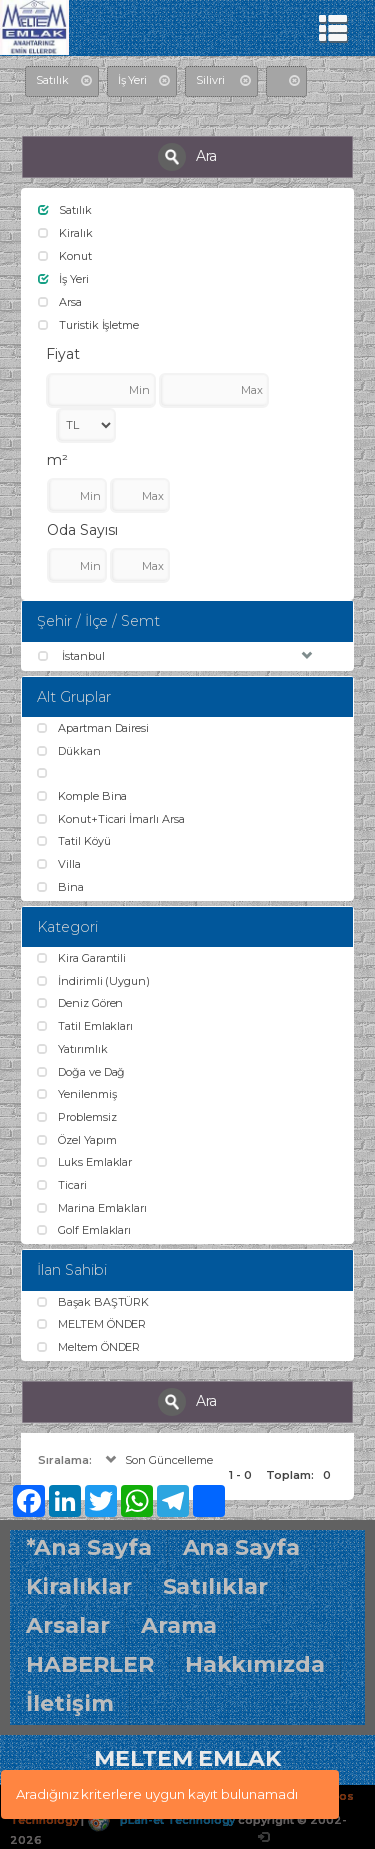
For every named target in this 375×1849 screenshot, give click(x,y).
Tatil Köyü (73, 841)
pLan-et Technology (161, 1820)
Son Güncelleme (157, 1460)
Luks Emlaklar (84, 1162)
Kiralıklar (79, 1586)
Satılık (65, 210)
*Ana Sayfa (89, 1547)
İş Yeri (63, 279)
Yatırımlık (72, 1049)
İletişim (70, 1703)
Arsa (60, 302)
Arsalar (68, 1625)
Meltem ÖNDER (88, 1347)
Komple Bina (82, 796)
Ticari (62, 1185)
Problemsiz (76, 1117)
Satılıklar (216, 1586)
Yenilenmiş (76, 1094)
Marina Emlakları (92, 1208)
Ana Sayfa (242, 1547)
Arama (179, 1625)
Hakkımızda (255, 1664)
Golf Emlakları (84, 1230)
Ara (188, 157)
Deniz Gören (80, 1003)
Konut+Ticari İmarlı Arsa (111, 819)
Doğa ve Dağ (81, 1072)
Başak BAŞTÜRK (93, 1302)
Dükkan (69, 751)
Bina (60, 887)
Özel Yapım (76, 1140)
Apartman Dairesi (93, 728)
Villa (59, 864)
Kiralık (65, 233)
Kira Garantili (81, 958)
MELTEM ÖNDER (91, 1324)
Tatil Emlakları (85, 1026)
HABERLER (90, 1664)
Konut (65, 256)
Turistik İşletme (88, 325)
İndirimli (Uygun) (93, 981)
